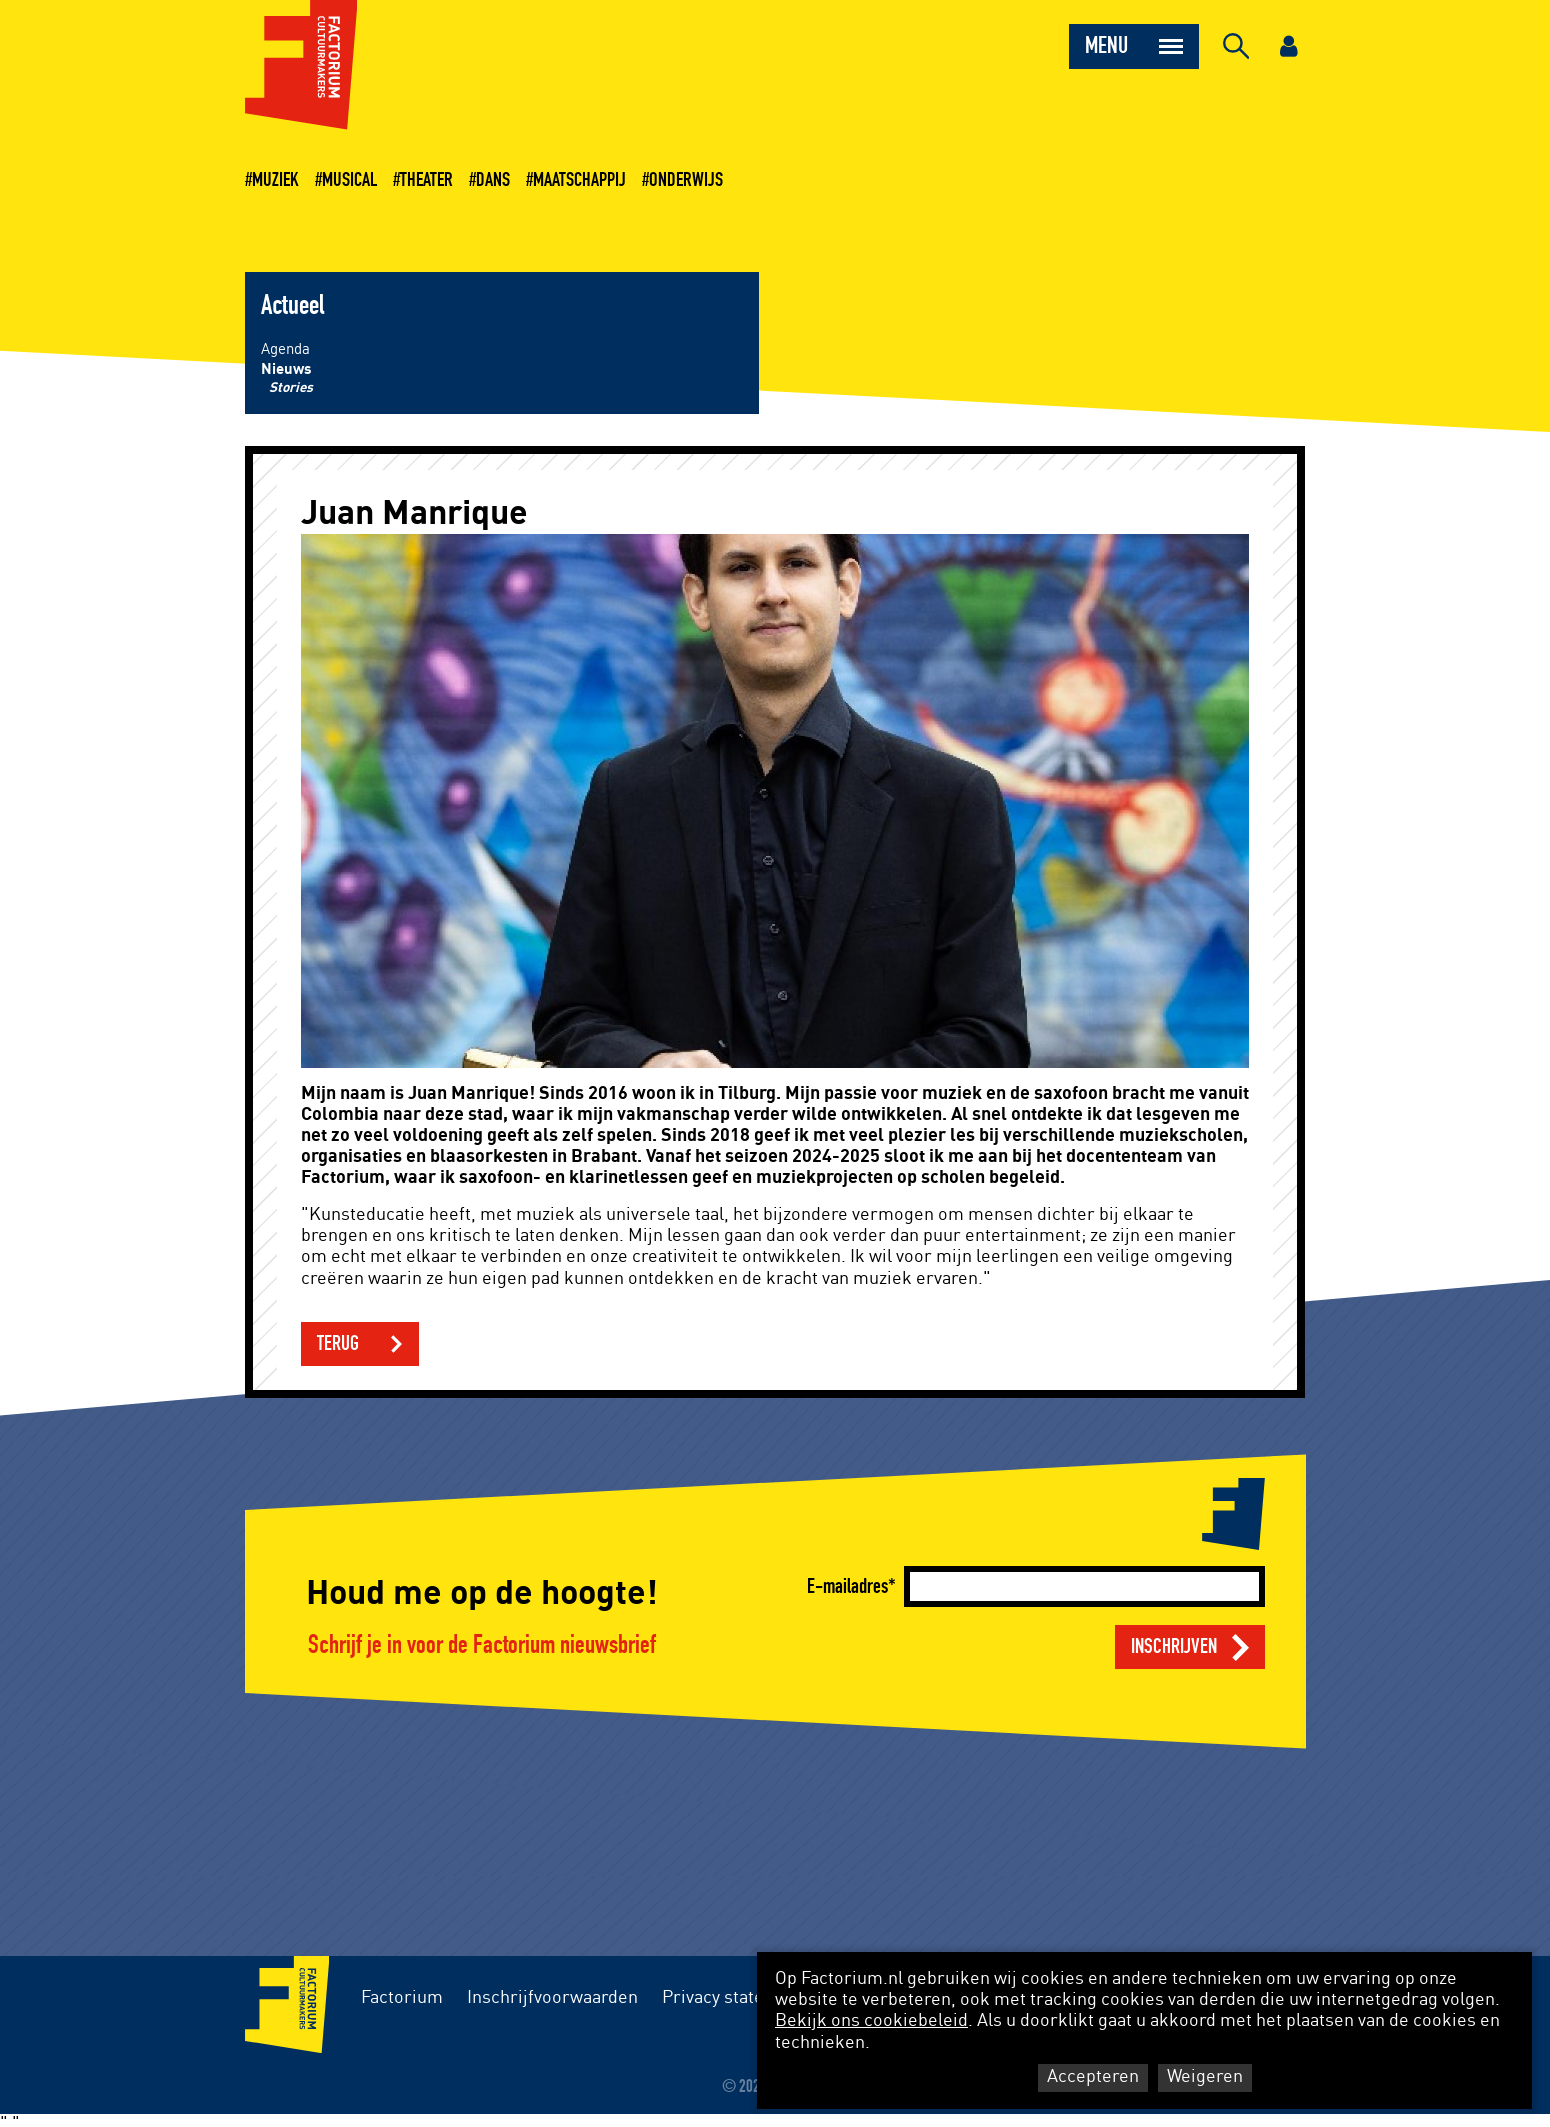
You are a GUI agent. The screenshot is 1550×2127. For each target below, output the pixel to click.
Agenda (285, 349)
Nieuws (286, 369)
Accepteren (1093, 2077)
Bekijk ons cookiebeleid (871, 2021)
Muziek (275, 180)
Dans (493, 180)
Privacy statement (734, 1998)
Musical (349, 180)
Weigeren (1205, 2077)
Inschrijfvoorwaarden (552, 1998)
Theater (426, 180)
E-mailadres (847, 1586)
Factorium (402, 1998)
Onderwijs (686, 180)
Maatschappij (579, 180)
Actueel (292, 306)
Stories (291, 388)
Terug (338, 1343)
